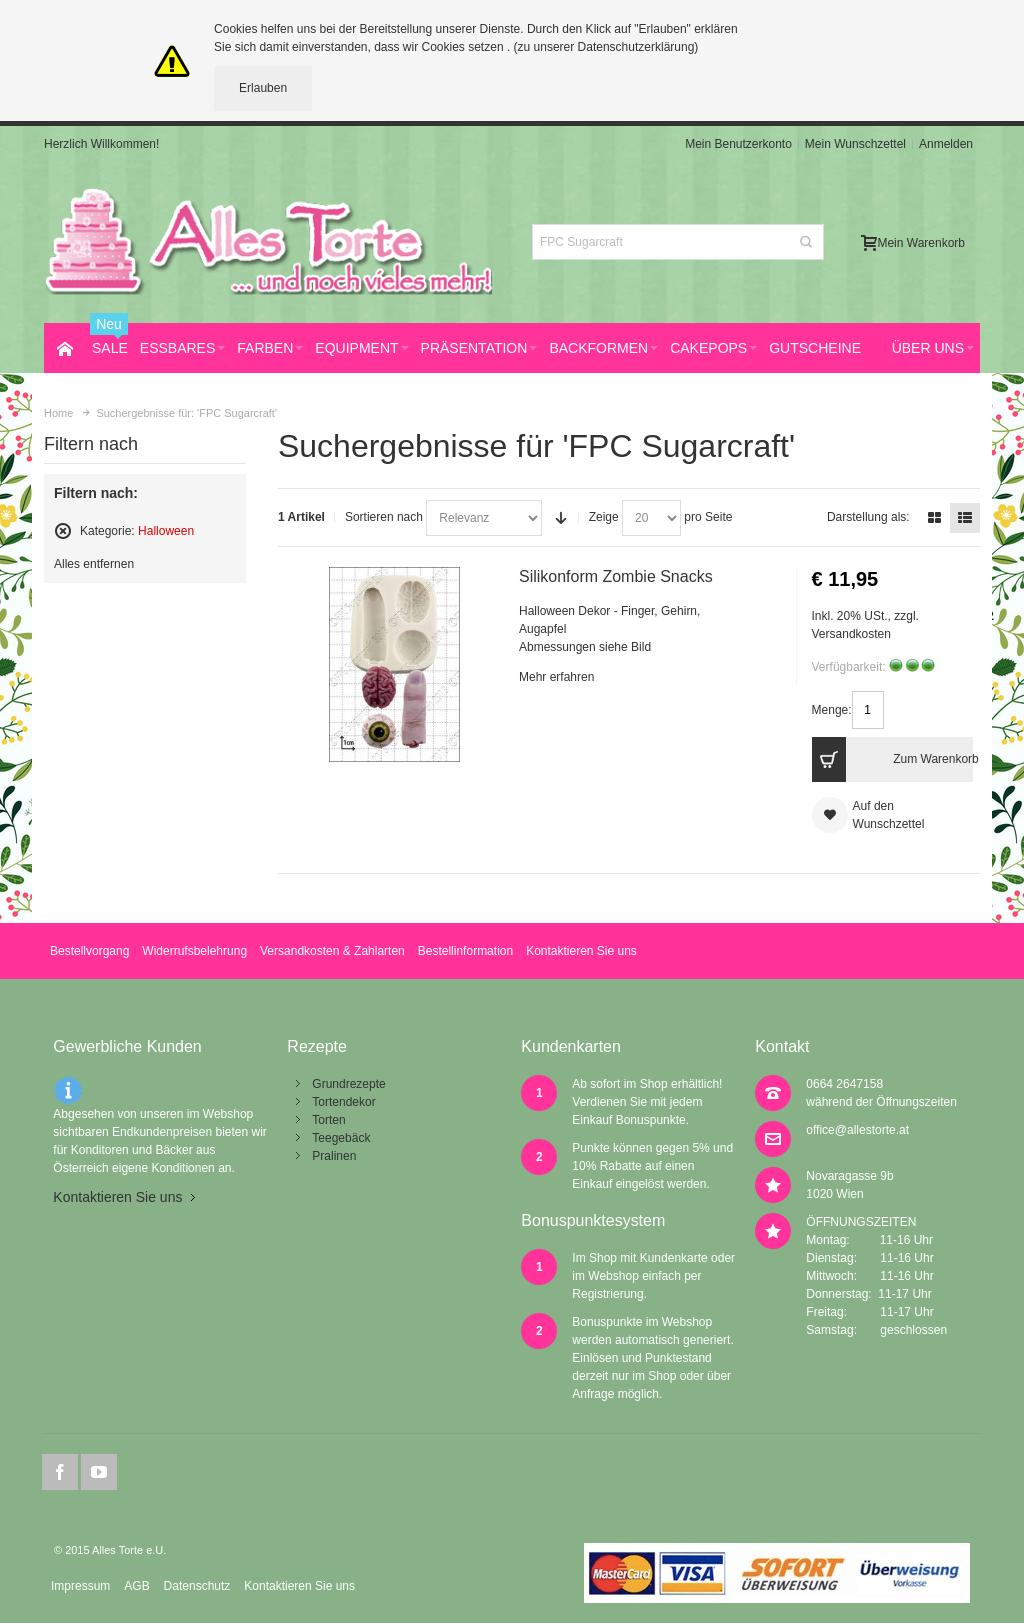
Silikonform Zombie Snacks (616, 576)
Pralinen (334, 1156)
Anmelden (946, 144)
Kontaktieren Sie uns (581, 951)
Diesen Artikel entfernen (63, 531)
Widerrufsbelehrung (194, 951)
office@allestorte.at (857, 1130)
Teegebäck (341, 1138)
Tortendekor (343, 1102)
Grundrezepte (348, 1084)
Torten (328, 1120)
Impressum (80, 1586)
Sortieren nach (384, 517)
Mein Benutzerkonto (738, 144)
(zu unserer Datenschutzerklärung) (606, 47)
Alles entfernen (94, 564)
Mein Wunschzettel (855, 144)
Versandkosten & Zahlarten (332, 951)
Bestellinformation (465, 951)
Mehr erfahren (556, 677)
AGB (136, 1586)
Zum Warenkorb (892, 759)
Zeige (604, 517)
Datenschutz (197, 1586)
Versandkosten (851, 634)
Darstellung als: (868, 517)
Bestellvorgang (89, 951)
